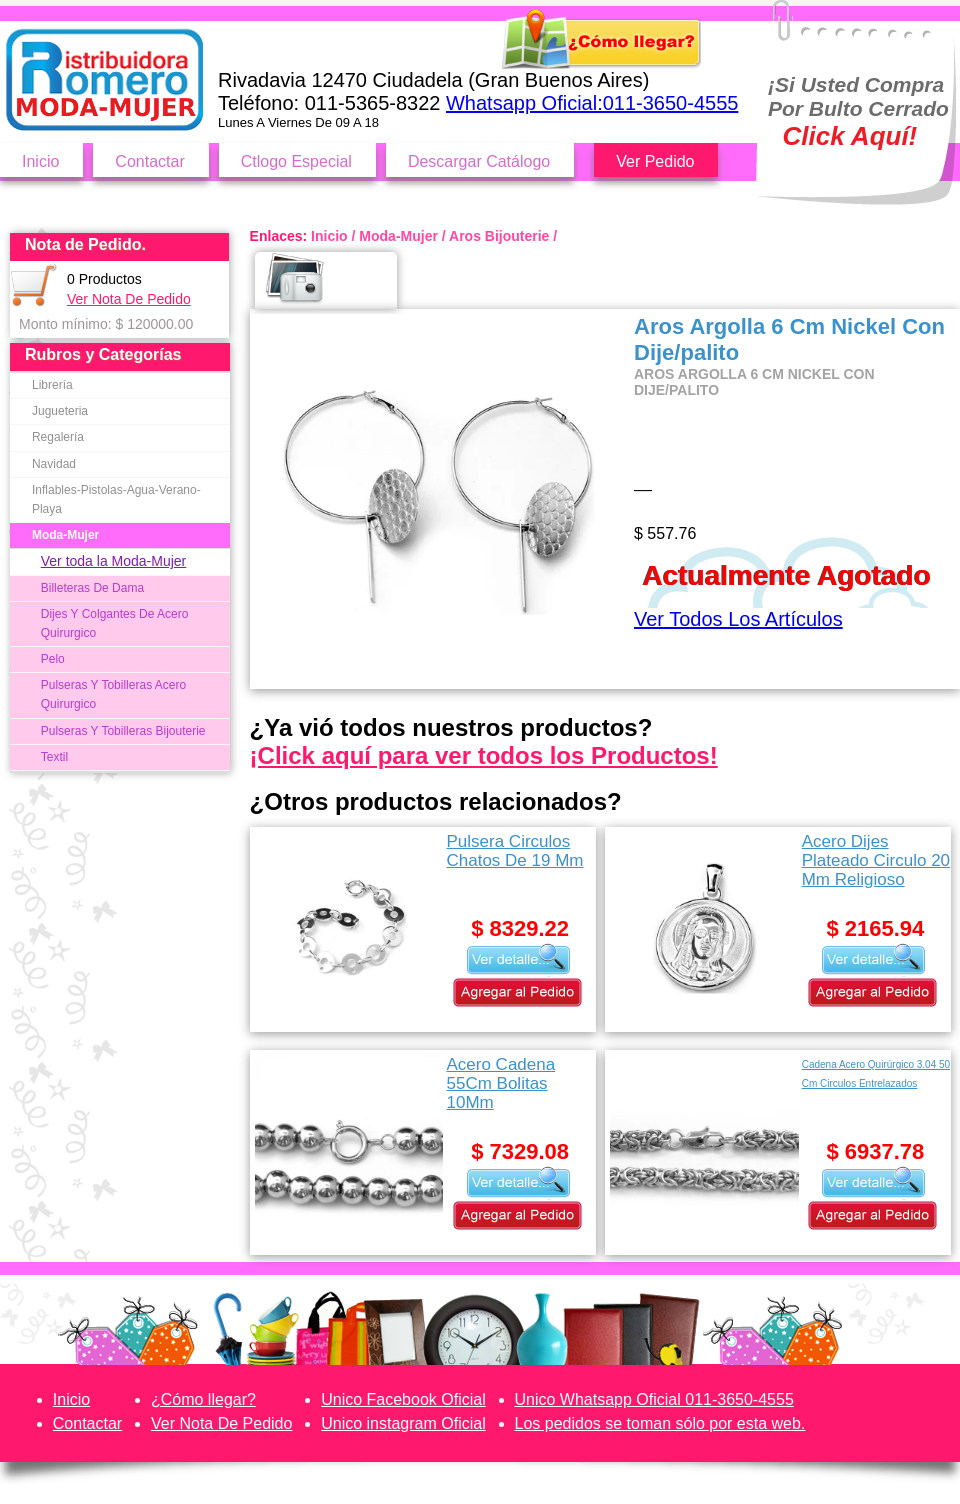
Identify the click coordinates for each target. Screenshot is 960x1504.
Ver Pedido (655, 161)
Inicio (40, 161)
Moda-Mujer (65, 535)
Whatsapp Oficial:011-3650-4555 (592, 103)
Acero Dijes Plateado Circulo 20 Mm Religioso (876, 860)
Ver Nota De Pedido (129, 299)
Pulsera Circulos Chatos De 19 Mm (514, 851)
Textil (54, 757)
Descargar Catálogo (479, 161)
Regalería (58, 437)
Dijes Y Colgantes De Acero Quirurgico (115, 623)
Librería (52, 385)
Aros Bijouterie (499, 236)
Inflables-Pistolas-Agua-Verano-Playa (116, 499)
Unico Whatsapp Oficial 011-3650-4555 (654, 1399)
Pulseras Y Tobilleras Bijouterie (123, 731)
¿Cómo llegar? (203, 1399)
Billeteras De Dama (92, 588)
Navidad (54, 464)
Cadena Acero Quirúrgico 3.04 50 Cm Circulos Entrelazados (876, 1074)
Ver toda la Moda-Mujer (114, 561)
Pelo (53, 659)
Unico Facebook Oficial (403, 1399)
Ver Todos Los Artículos (738, 619)
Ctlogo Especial (296, 161)
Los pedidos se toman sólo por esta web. (660, 1423)
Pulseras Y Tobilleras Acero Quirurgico (113, 694)
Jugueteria (60, 411)
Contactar (149, 161)
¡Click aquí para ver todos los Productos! (484, 755)
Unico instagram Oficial (403, 1423)
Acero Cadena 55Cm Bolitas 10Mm (500, 1083)
